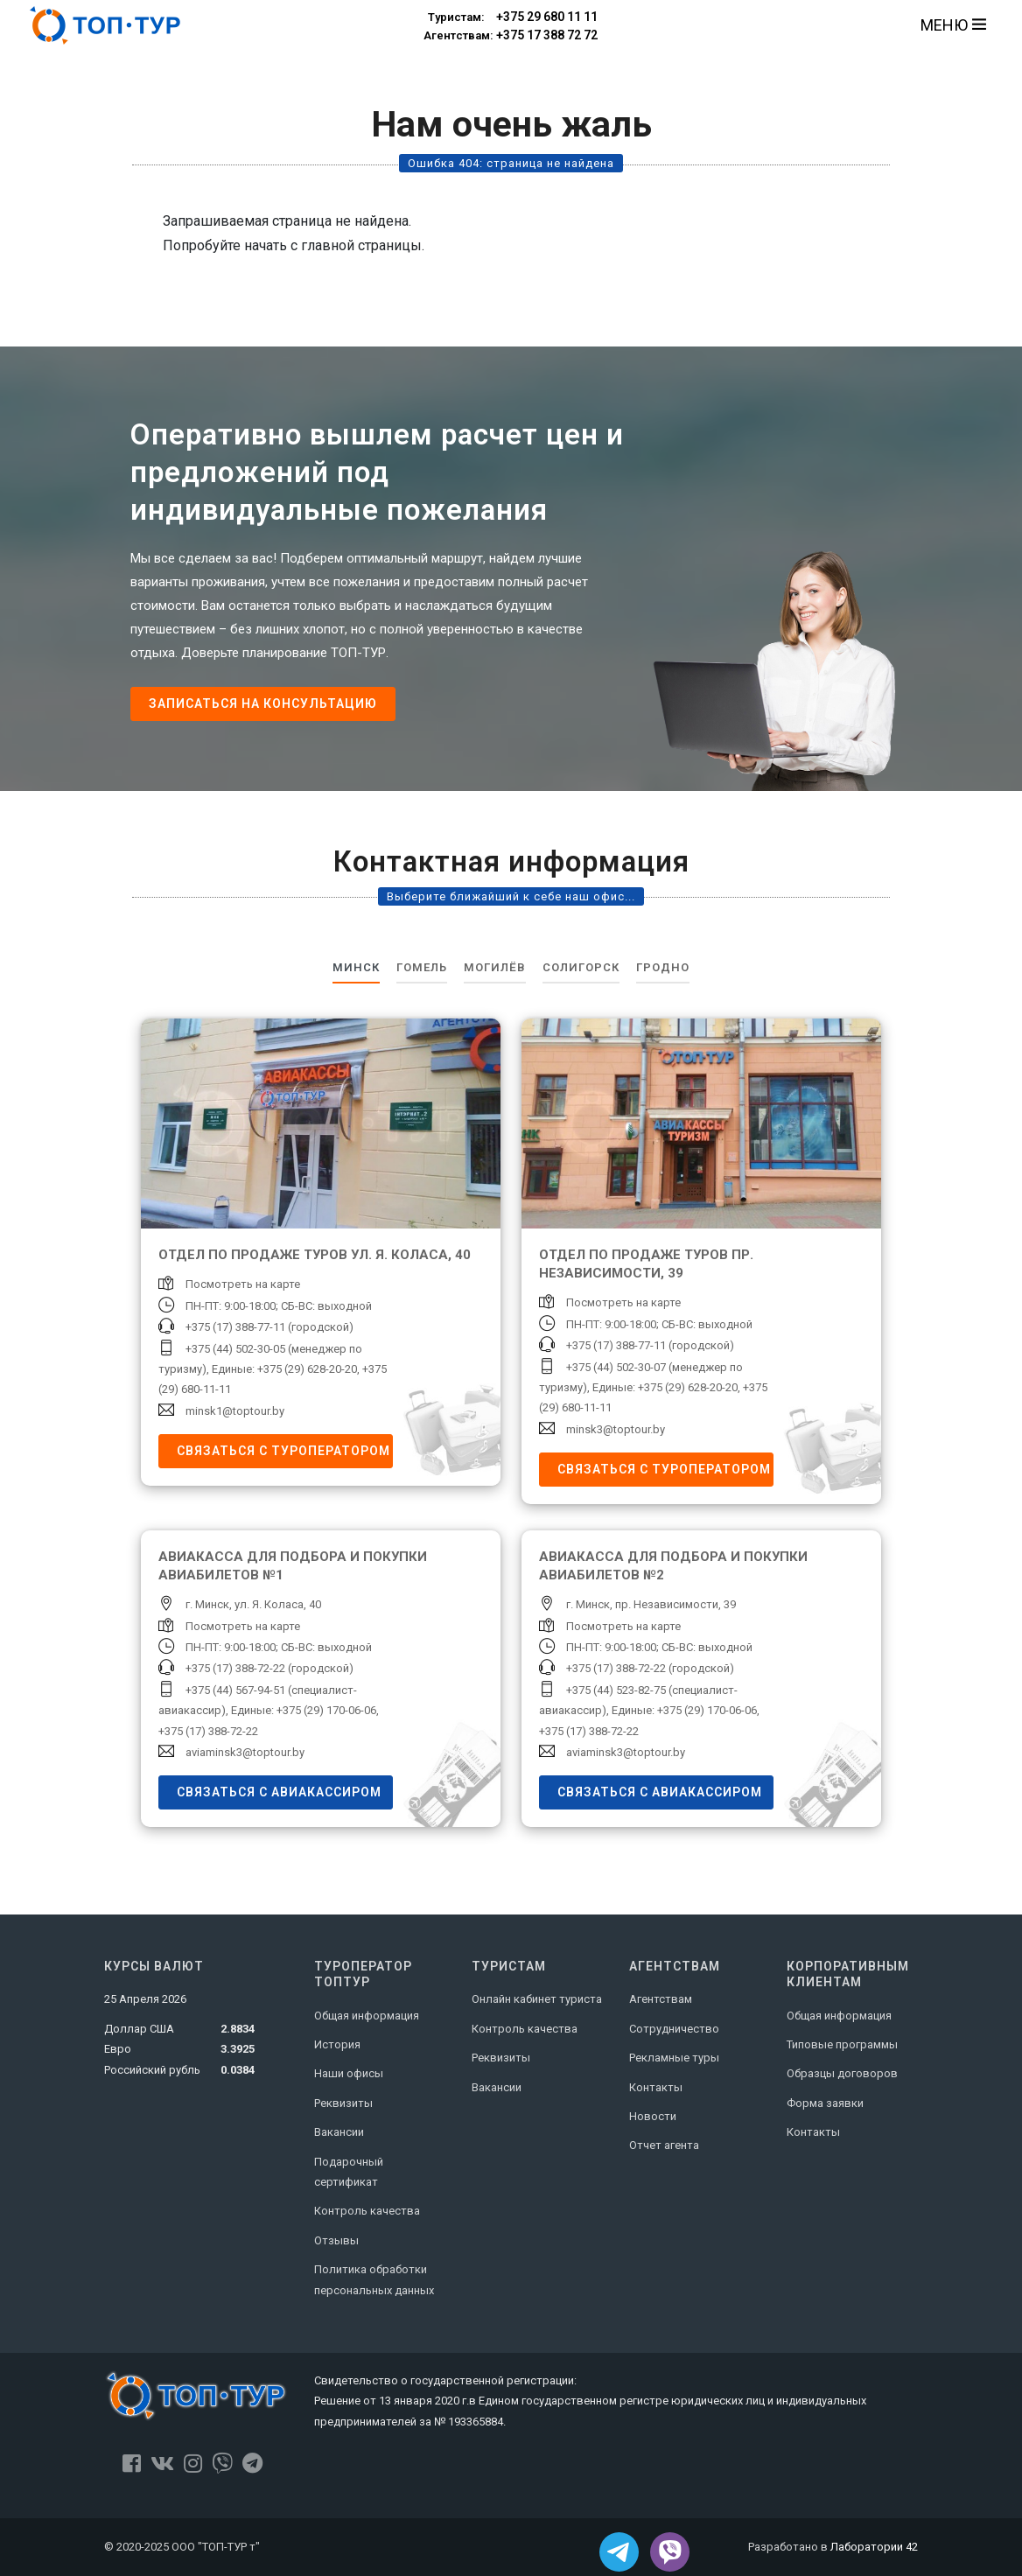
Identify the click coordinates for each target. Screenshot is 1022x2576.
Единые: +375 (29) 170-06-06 (303, 1710)
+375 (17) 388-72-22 (208, 1731)
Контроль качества (367, 2210)
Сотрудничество (674, 2028)
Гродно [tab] (663, 967)
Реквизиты (343, 2103)
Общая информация (366, 2015)
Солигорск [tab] (581, 967)
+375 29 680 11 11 (511, 17)
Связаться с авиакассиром (279, 1792)
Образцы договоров (842, 2073)
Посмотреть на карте (243, 1284)
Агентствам (660, 1999)
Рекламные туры (674, 2057)
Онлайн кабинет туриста (537, 1999)
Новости (652, 2116)
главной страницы (361, 245)
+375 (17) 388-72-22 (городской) (270, 1668)
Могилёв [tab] (495, 967)
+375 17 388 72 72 (511, 36)
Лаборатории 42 (874, 2546)
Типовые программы (842, 2044)
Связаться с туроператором (283, 1451)
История (337, 2044)
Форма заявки (825, 2103)
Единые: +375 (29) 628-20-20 (284, 1369)
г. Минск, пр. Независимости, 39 (651, 1604)
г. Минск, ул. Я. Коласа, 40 (253, 1604)
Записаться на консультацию (263, 703)
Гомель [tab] (421, 967)
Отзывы (336, 2240)
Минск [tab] (356, 967)
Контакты (655, 2087)
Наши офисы (348, 2073)
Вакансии (339, 2131)
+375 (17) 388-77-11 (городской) (270, 1327)
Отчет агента (664, 2145)
